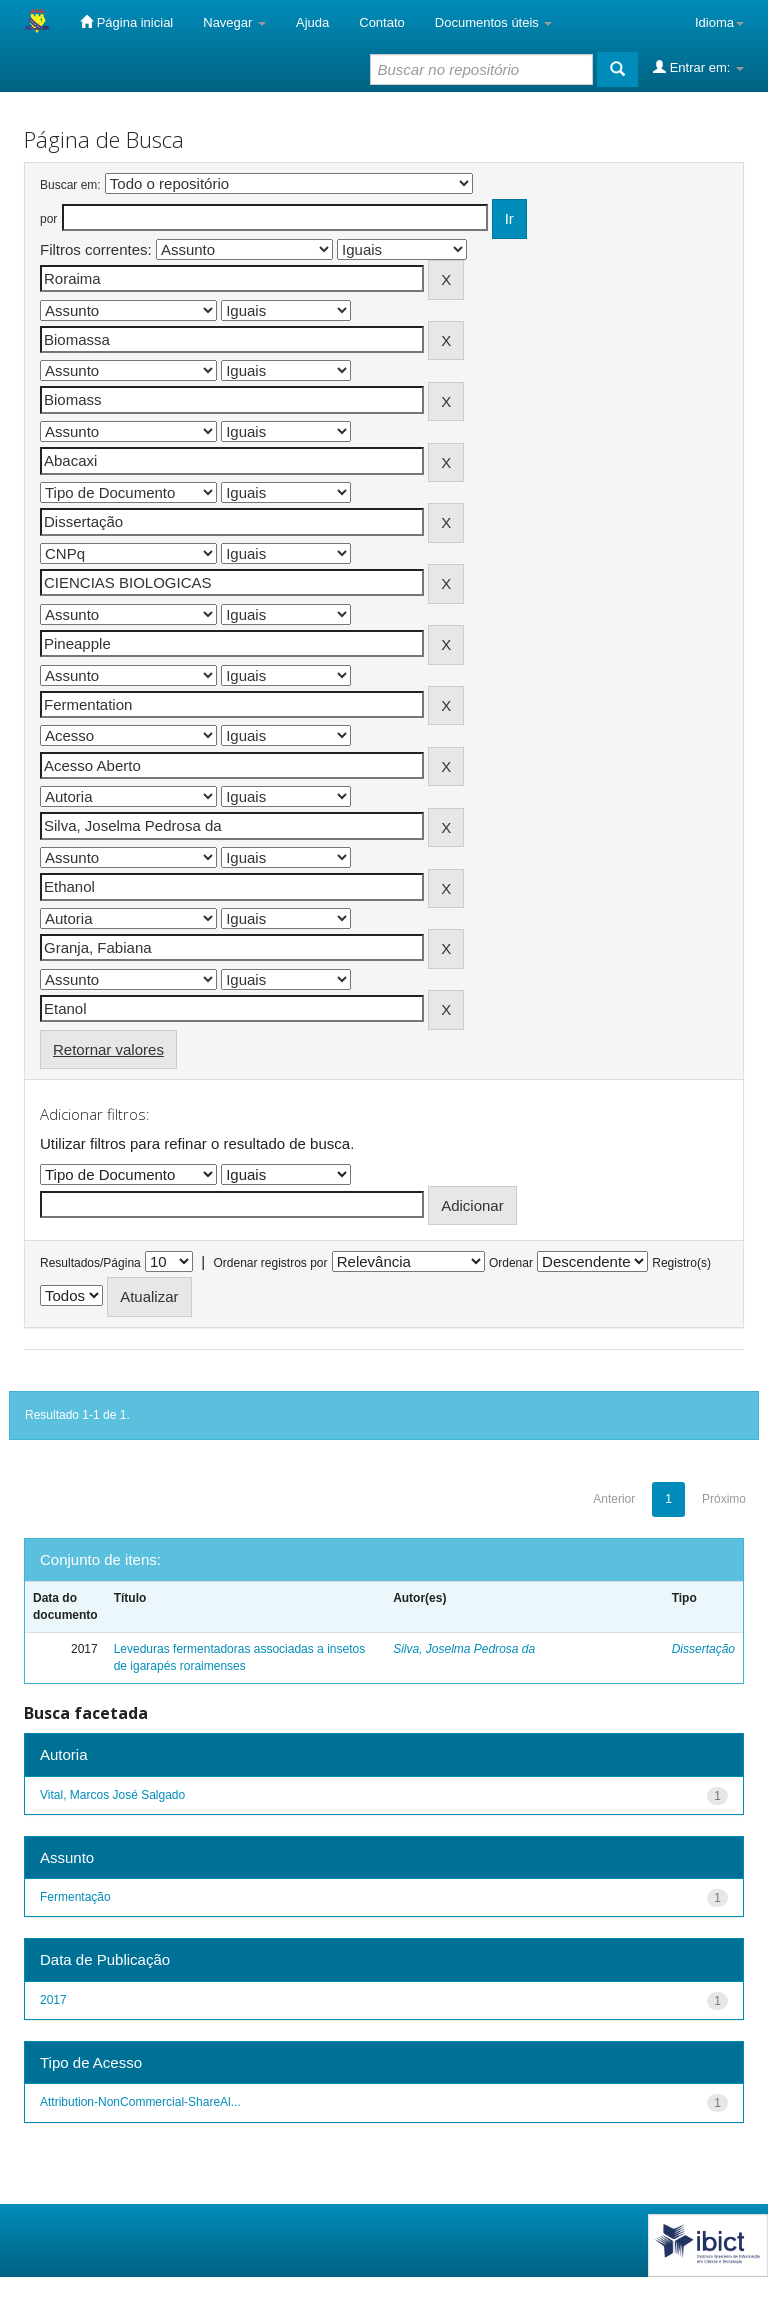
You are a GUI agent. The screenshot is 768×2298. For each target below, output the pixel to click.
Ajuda (312, 22)
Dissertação (703, 1649)
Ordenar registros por (270, 1263)
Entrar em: (698, 67)
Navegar (234, 22)
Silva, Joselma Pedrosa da (464, 1649)
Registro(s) (681, 1263)
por (48, 219)
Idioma (719, 22)
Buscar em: (70, 185)
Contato (382, 22)
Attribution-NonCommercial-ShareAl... (140, 2102)
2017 (53, 2000)
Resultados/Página (90, 1263)
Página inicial (126, 22)
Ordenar (511, 1263)
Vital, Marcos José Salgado (112, 1795)
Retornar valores (108, 1049)
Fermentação (75, 1897)
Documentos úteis (494, 22)
